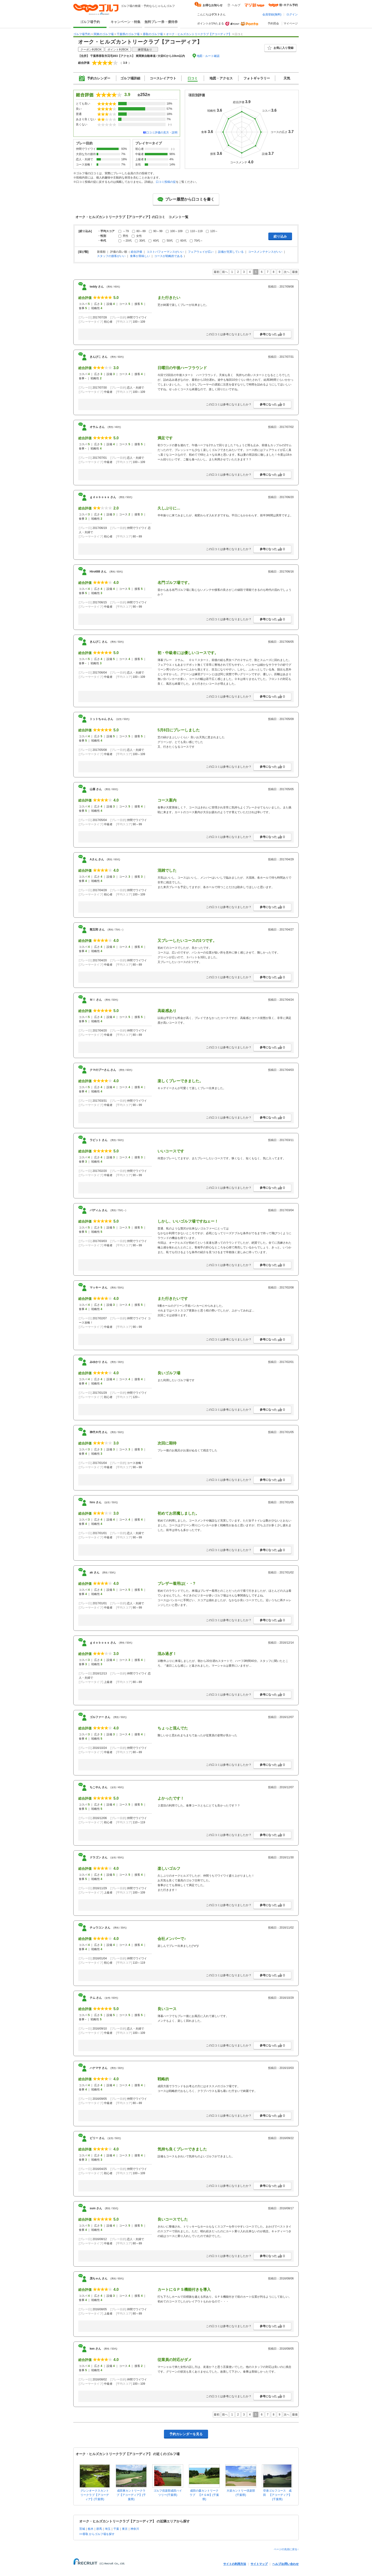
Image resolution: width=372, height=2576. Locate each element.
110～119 (196, 231)
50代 (169, 240)
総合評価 (136, 251)
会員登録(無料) (271, 14)
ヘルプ (236, 5)
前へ (225, 272)
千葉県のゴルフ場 (128, 34)
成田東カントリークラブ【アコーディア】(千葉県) (131, 2495)
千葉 (116, 2528)
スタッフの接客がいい (111, 256)
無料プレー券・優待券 (161, 22)
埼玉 (108, 2528)
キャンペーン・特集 (125, 22)
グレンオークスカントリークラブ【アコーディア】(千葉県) (94, 2495)
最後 (295, 272)
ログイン (292, 14)
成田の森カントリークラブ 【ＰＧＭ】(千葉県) (204, 2495)
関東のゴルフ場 (104, 34)
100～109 (176, 231)
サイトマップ (259, 2564)
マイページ (291, 23)
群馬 (99, 2528)
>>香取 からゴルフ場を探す (97, 2534)
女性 (139, 236)
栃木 (90, 2528)
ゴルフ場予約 (90, 22)
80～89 (141, 231)
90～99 (158, 231)
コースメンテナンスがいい (265, 251)
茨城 (82, 2528)
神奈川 (134, 2528)
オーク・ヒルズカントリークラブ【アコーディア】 (199, 34)
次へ (286, 272)
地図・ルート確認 (208, 56)
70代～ (198, 240)
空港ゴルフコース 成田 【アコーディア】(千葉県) (277, 2495)
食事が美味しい (140, 256)
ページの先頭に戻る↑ (286, 2549)
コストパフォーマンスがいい (165, 251)
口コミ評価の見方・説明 (161, 132)
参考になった (272, 334)
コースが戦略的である (168, 256)
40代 (156, 240)
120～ (214, 231)
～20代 (127, 240)
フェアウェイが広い (201, 251)
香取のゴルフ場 (153, 34)
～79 (126, 231)
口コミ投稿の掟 (166, 181)
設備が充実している (231, 251)
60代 (183, 240)
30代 (142, 240)
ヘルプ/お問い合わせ (285, 2564)
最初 (216, 272)
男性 (125, 236)
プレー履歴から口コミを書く (186, 199)
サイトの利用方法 (234, 2564)
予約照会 (273, 23)
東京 (125, 2528)
